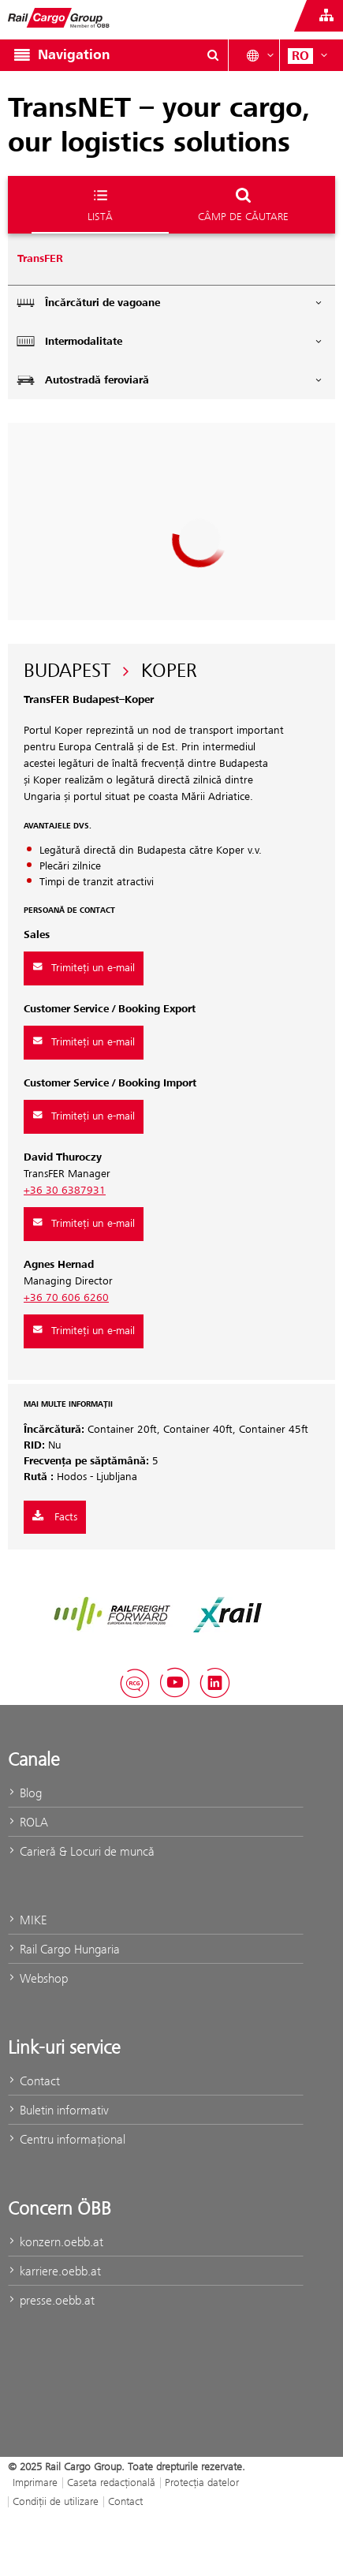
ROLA (28, 1822)
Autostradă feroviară (170, 380)
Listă (100, 203)
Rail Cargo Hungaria (64, 1949)
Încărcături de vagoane (170, 302)
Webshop (38, 1978)
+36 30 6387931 (65, 1190)
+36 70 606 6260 (66, 1298)
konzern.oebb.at (55, 2241)
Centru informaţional (66, 2139)
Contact (34, 2080)
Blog (25, 1792)
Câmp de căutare (243, 203)
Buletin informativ (58, 2110)
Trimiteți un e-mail (83, 968)
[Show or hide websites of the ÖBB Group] (326, 16)
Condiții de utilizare (56, 2501)
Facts (54, 1517)
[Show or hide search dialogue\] (213, 55)
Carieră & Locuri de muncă (81, 1851)
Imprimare (35, 2482)
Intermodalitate (170, 341)
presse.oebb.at (51, 2300)
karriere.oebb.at (54, 2271)
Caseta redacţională (111, 2482)
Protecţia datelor (202, 2482)
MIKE (27, 1919)
